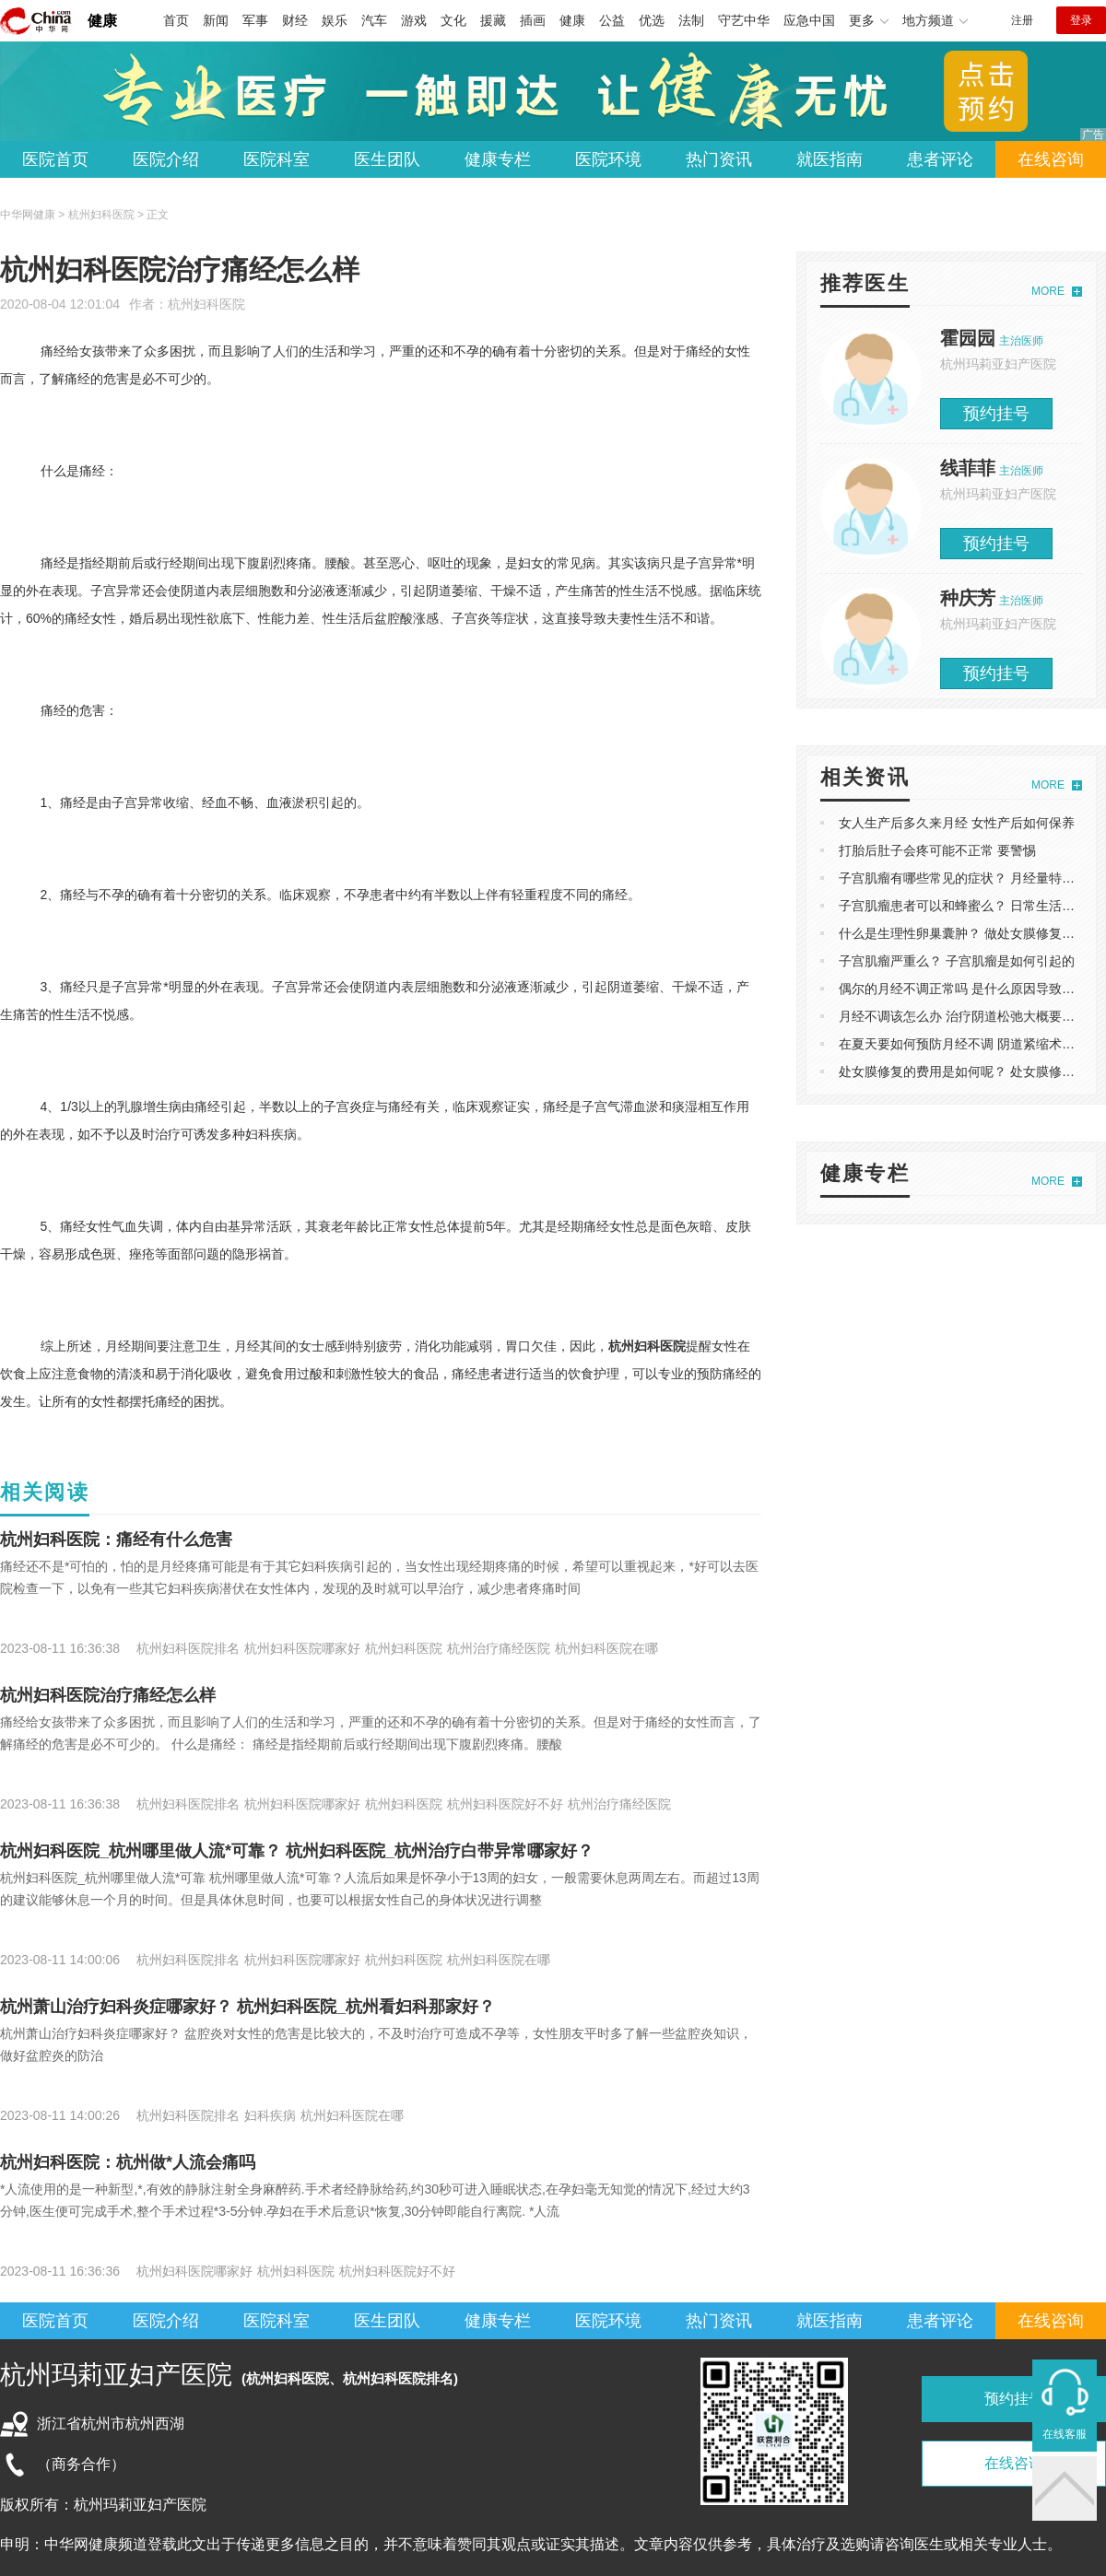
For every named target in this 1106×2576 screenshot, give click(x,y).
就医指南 (829, 159)
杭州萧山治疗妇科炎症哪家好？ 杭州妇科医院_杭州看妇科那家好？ (247, 2006)
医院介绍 (166, 159)
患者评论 (940, 159)
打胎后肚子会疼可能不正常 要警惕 (937, 850)
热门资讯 (719, 159)
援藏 (493, 20)
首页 (176, 20)
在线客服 (1064, 2434)
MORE (1048, 291)
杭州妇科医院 (206, 304)
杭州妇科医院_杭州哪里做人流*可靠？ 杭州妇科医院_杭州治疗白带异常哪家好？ (297, 1851)
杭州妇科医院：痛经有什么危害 (116, 1539)
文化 (453, 20)
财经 (295, 20)
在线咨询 (1051, 159)
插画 (533, 20)
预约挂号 (996, 413)
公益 (612, 20)
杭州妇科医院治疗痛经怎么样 (108, 1695)
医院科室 (276, 159)
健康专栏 (498, 159)
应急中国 (809, 20)
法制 (691, 20)
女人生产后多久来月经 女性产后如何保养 (957, 822)
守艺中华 (744, 20)
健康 (102, 21)
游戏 (414, 20)
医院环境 (608, 159)
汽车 (374, 20)
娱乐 (334, 20)
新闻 (216, 20)
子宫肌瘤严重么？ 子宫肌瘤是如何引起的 (957, 961)
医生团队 (387, 159)
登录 (1081, 20)
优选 (652, 20)
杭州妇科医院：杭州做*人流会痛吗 (127, 2162)
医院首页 (55, 159)
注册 (1022, 20)
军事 (255, 20)
